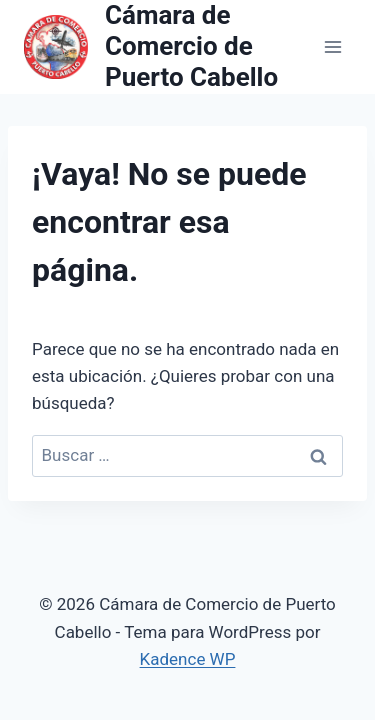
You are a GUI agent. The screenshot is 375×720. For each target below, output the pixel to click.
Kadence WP (188, 659)
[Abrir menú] (332, 46)
